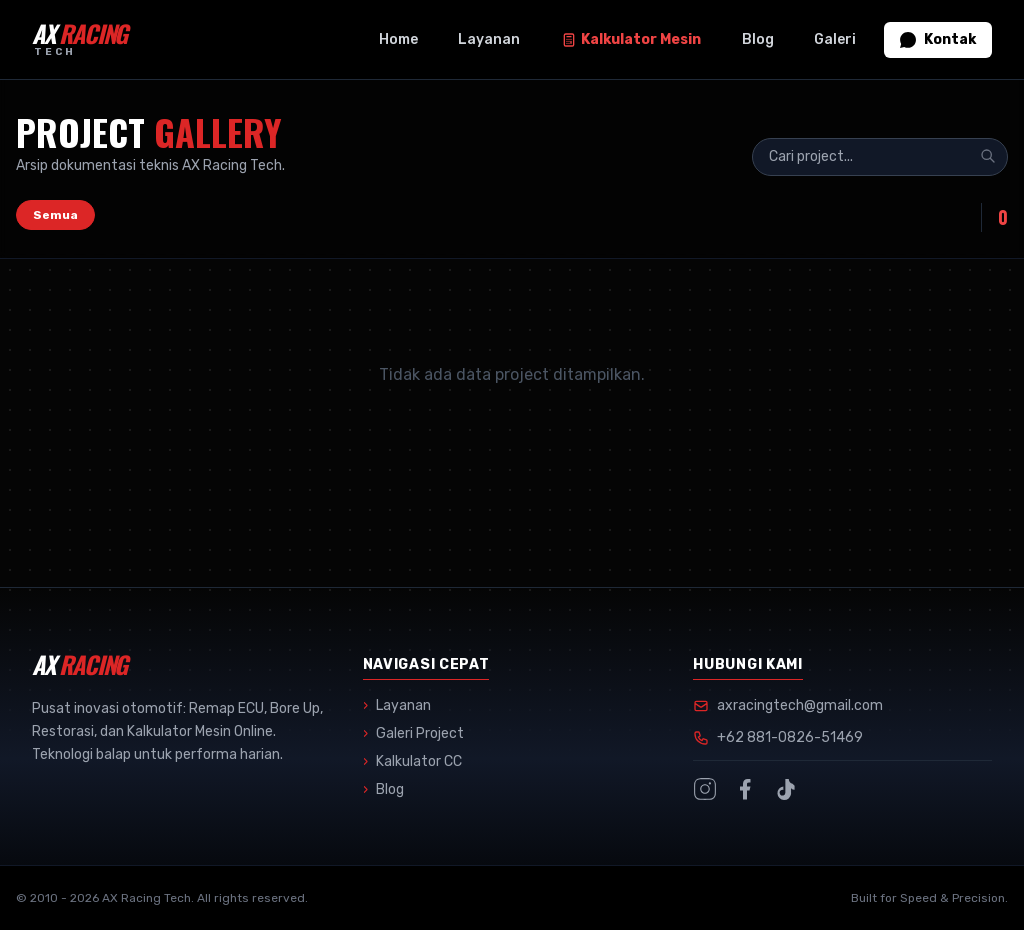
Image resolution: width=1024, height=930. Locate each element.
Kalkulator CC (412, 762)
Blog (758, 39)
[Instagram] (705, 789)
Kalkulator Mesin (631, 39)
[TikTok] (785, 789)
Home (398, 39)
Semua (55, 215)
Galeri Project (413, 734)
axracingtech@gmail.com (800, 705)
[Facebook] (745, 789)
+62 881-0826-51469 (790, 737)
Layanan (489, 39)
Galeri (835, 39)
